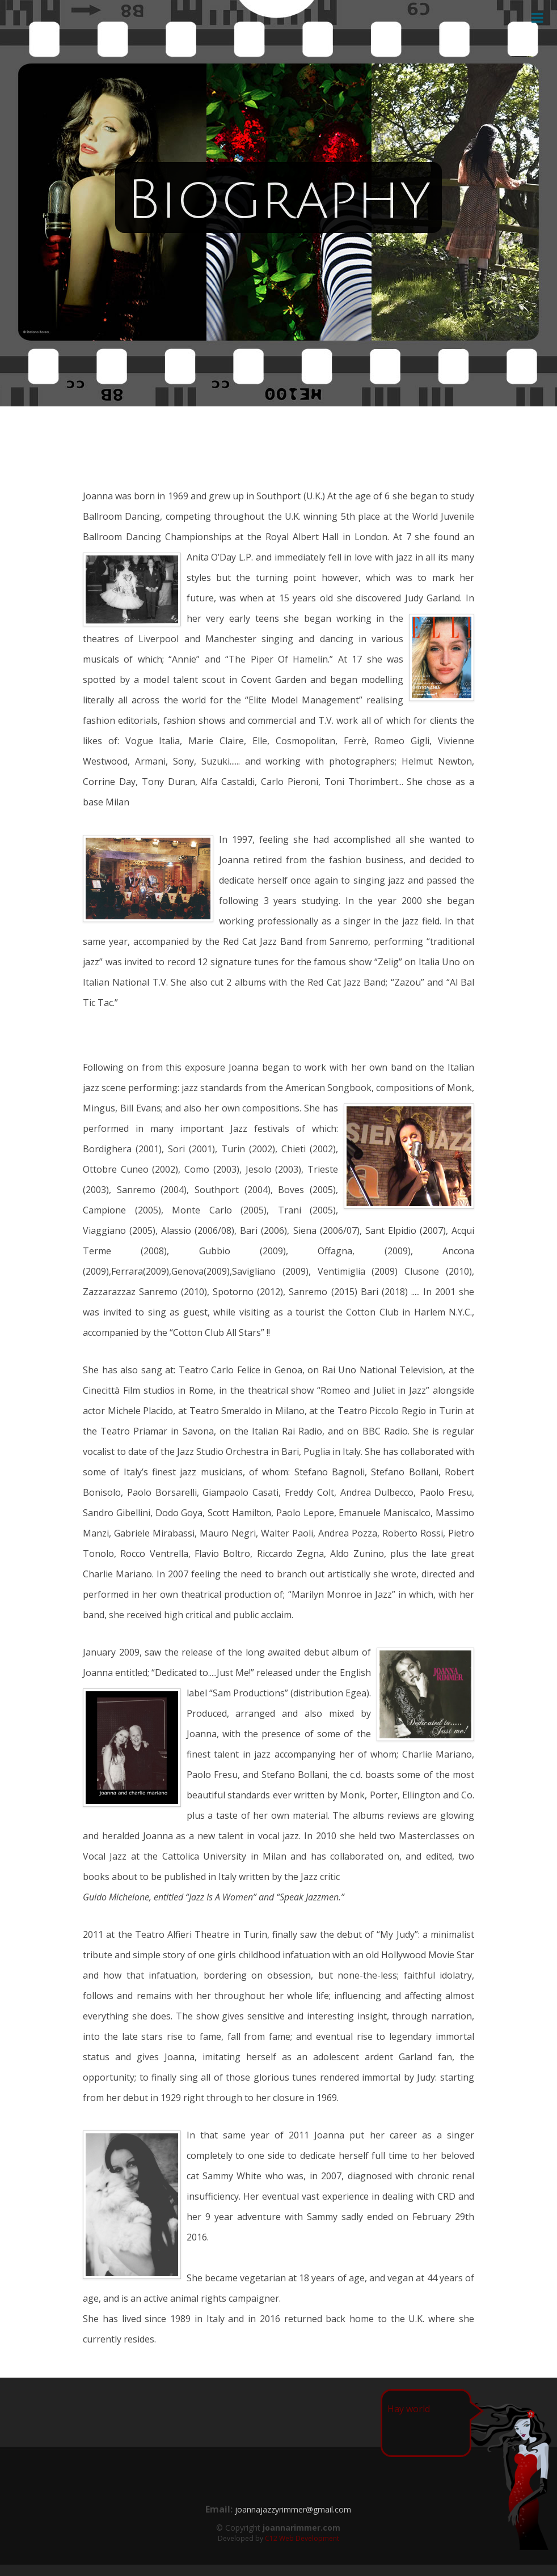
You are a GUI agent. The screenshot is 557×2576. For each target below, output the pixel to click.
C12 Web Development (302, 2538)
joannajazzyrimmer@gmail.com (293, 2509)
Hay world (408, 2409)
